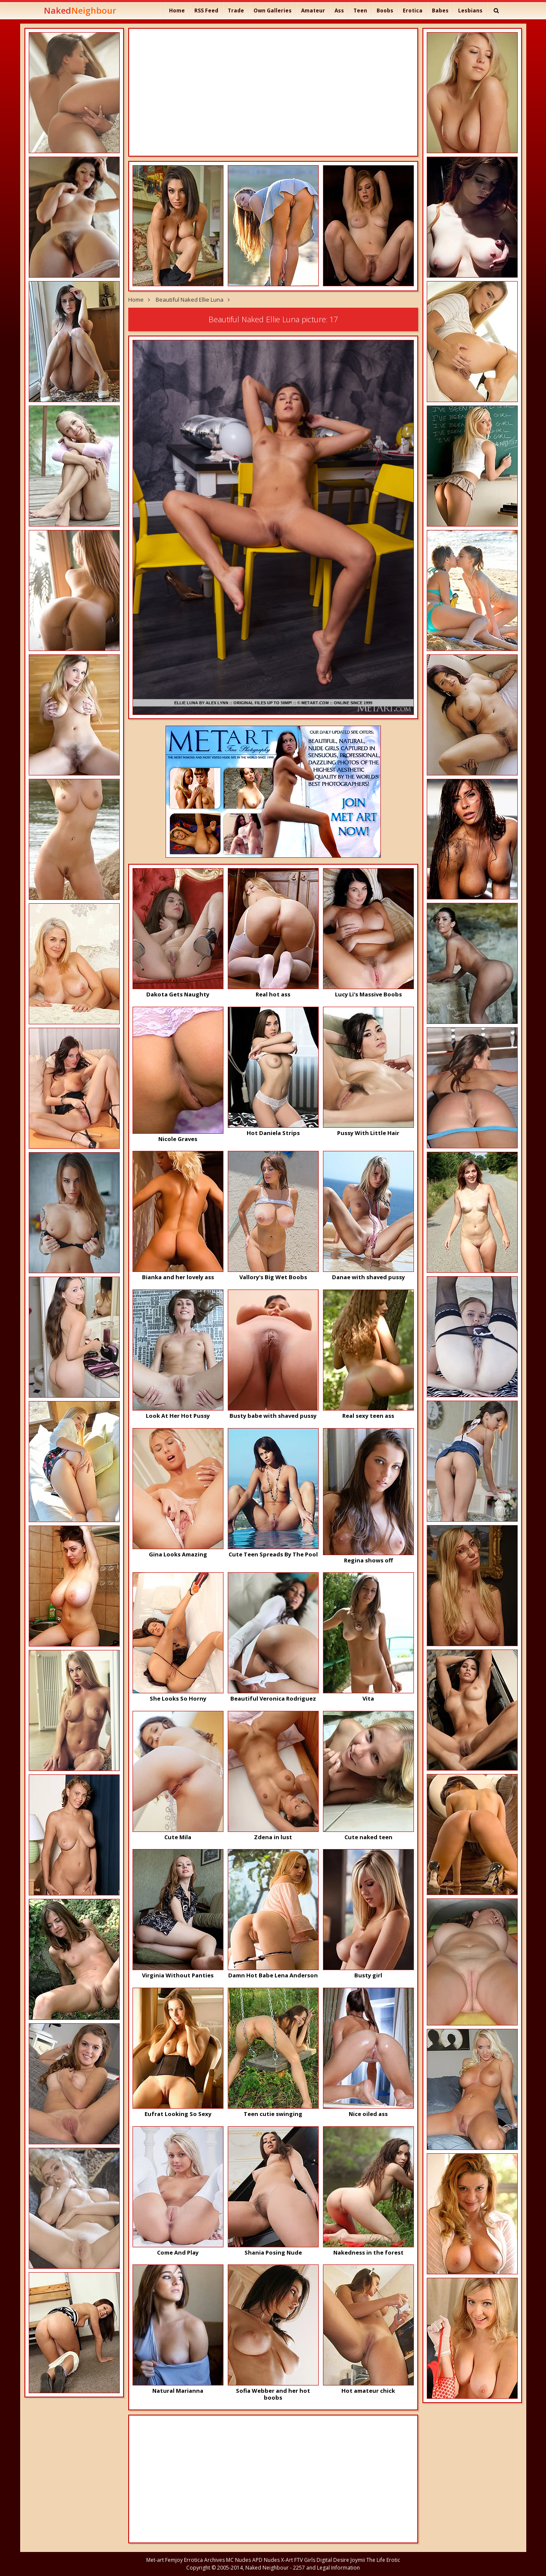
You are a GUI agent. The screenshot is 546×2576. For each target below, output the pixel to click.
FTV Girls (304, 2560)
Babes (440, 10)
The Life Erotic (383, 2560)
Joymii (357, 2560)
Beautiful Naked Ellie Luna (189, 299)
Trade (236, 10)
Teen (360, 10)
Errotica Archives (204, 2560)
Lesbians (470, 10)
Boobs (385, 10)
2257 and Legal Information (326, 2567)
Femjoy (174, 2560)
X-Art (287, 2560)
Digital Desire (333, 2560)
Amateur (313, 10)
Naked (80, 10)
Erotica (412, 10)
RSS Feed (206, 10)
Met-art (155, 2560)
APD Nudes (266, 2560)
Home (177, 10)
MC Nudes (238, 2560)
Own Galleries (272, 10)
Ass (339, 10)
